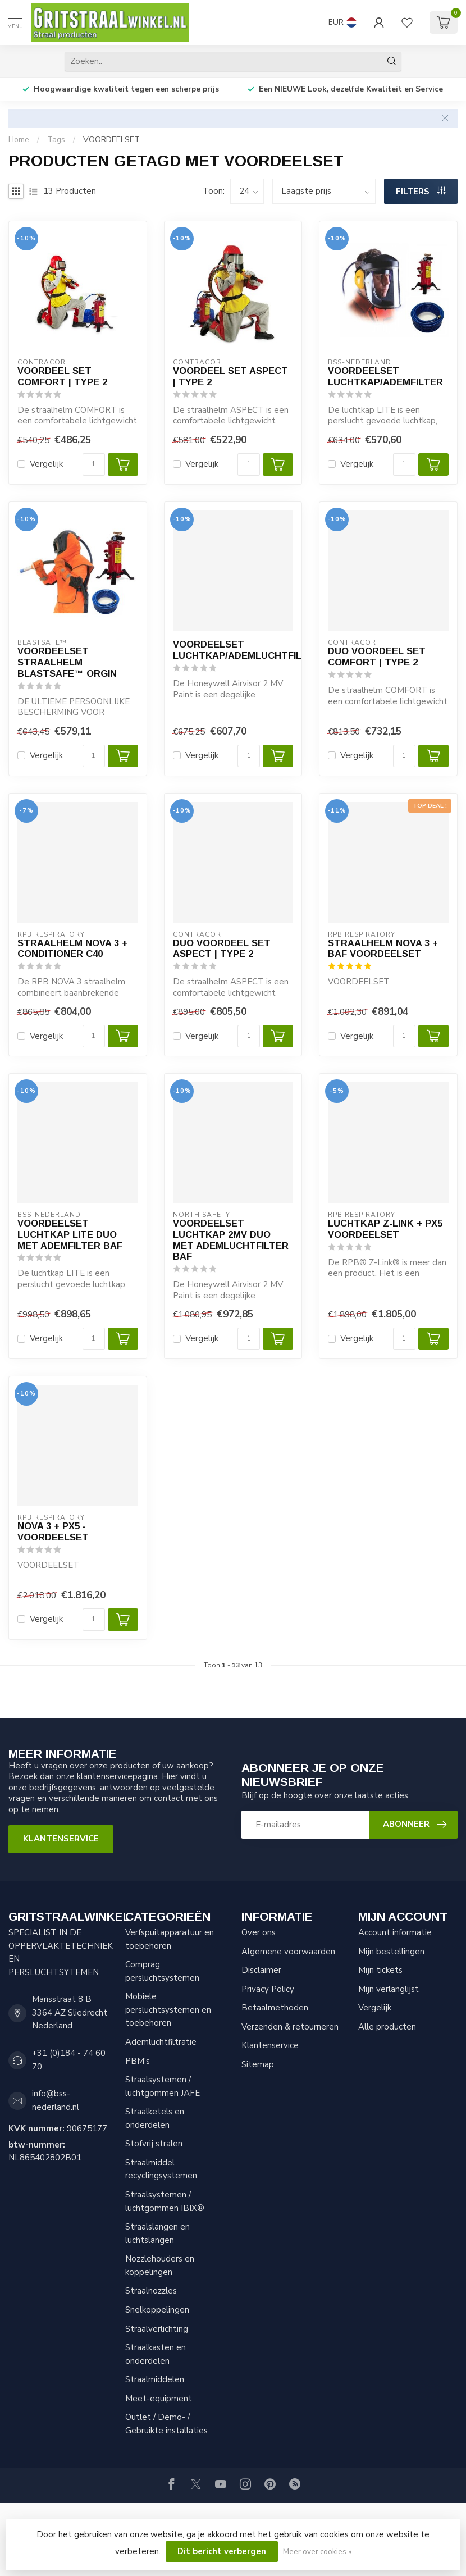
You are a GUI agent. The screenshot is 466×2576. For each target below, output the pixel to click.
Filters (421, 191)
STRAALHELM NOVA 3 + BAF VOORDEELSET (383, 948)
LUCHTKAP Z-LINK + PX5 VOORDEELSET (385, 1228)
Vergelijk (46, 464)
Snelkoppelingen (157, 2309)
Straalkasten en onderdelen (155, 2354)
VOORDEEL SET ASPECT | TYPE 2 (230, 376)
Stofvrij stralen (153, 2143)
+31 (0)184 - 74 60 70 (69, 2060)
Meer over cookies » (317, 2551)
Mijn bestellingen (391, 1951)
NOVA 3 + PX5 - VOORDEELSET (53, 1531)
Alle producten (387, 2026)
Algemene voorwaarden (288, 1951)
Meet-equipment (158, 2398)
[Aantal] (94, 464)
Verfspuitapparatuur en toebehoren (169, 1939)
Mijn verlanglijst (388, 1989)
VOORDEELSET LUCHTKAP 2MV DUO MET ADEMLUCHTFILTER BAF (231, 1239)
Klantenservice (61, 1838)
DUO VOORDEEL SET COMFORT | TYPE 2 (377, 656)
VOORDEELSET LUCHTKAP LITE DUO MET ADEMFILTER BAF (69, 1234)
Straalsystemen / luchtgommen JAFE (162, 2086)
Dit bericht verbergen (221, 2551)
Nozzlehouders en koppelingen (159, 2265)
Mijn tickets (380, 1970)
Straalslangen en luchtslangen (157, 2233)
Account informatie (395, 1932)
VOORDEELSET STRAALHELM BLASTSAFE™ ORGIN (67, 662)
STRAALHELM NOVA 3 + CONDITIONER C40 (72, 948)
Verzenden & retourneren (290, 2026)
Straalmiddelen (154, 2379)
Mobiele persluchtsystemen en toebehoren (168, 2009)
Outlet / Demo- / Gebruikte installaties (166, 2423)
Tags (56, 139)
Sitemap (257, 2064)
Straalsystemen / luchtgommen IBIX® (164, 2201)
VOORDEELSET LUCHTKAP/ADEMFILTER (385, 376)
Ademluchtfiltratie (161, 2042)
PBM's (137, 2061)
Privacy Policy (267, 1989)
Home (18, 139)
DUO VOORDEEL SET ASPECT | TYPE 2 (222, 948)
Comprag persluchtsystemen (162, 1971)
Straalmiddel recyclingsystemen (161, 2169)
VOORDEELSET (111, 139)
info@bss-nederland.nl (55, 2100)
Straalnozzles (151, 2290)
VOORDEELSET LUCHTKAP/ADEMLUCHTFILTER (233, 649)
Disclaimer (261, 1970)
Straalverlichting (156, 2329)
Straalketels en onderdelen (154, 2118)
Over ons (258, 1932)
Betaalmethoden (274, 2007)
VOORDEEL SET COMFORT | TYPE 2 (62, 376)
